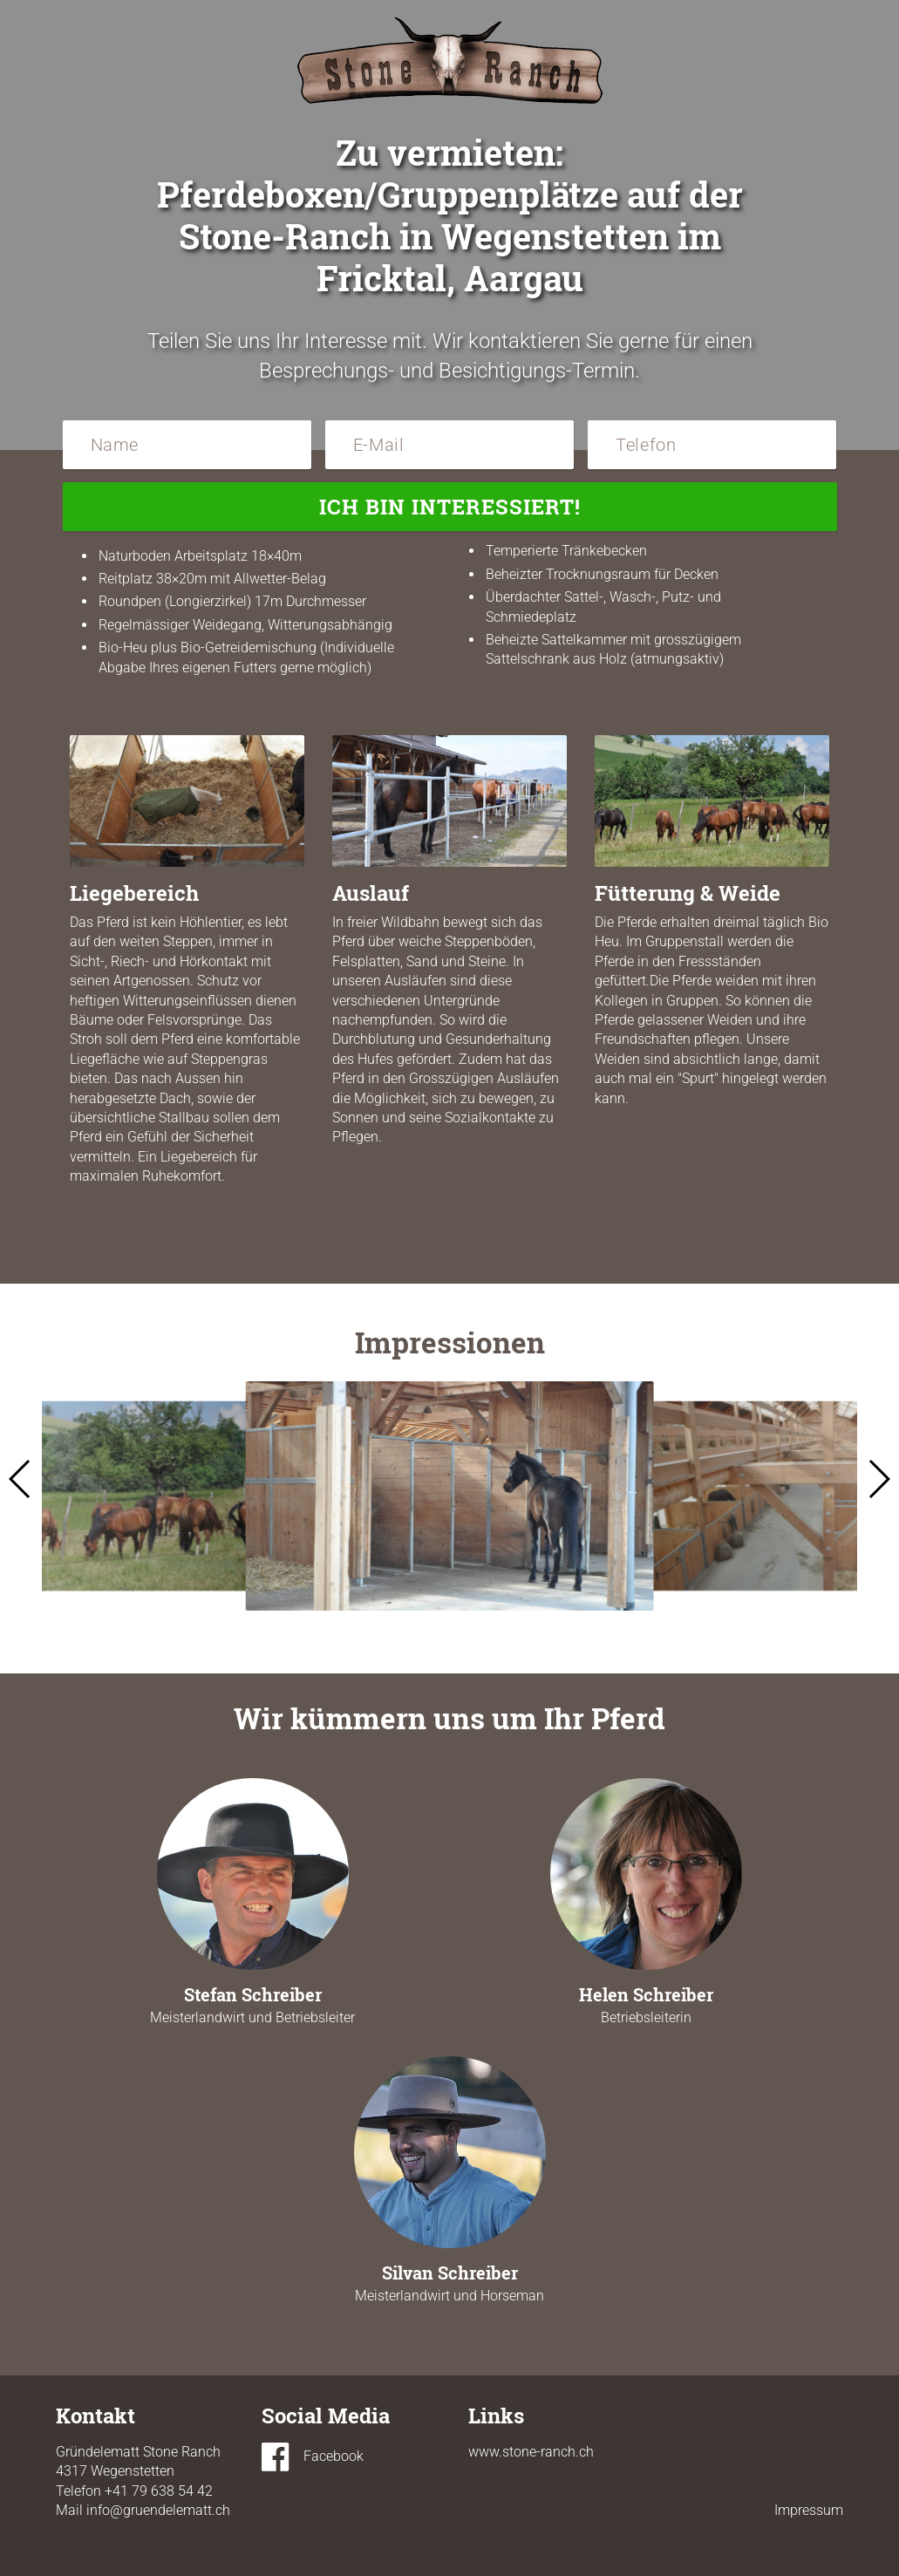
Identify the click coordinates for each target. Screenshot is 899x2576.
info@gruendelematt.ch (158, 2510)
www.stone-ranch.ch (531, 2451)
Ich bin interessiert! (450, 507)
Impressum (808, 2510)
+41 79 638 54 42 (159, 2491)
